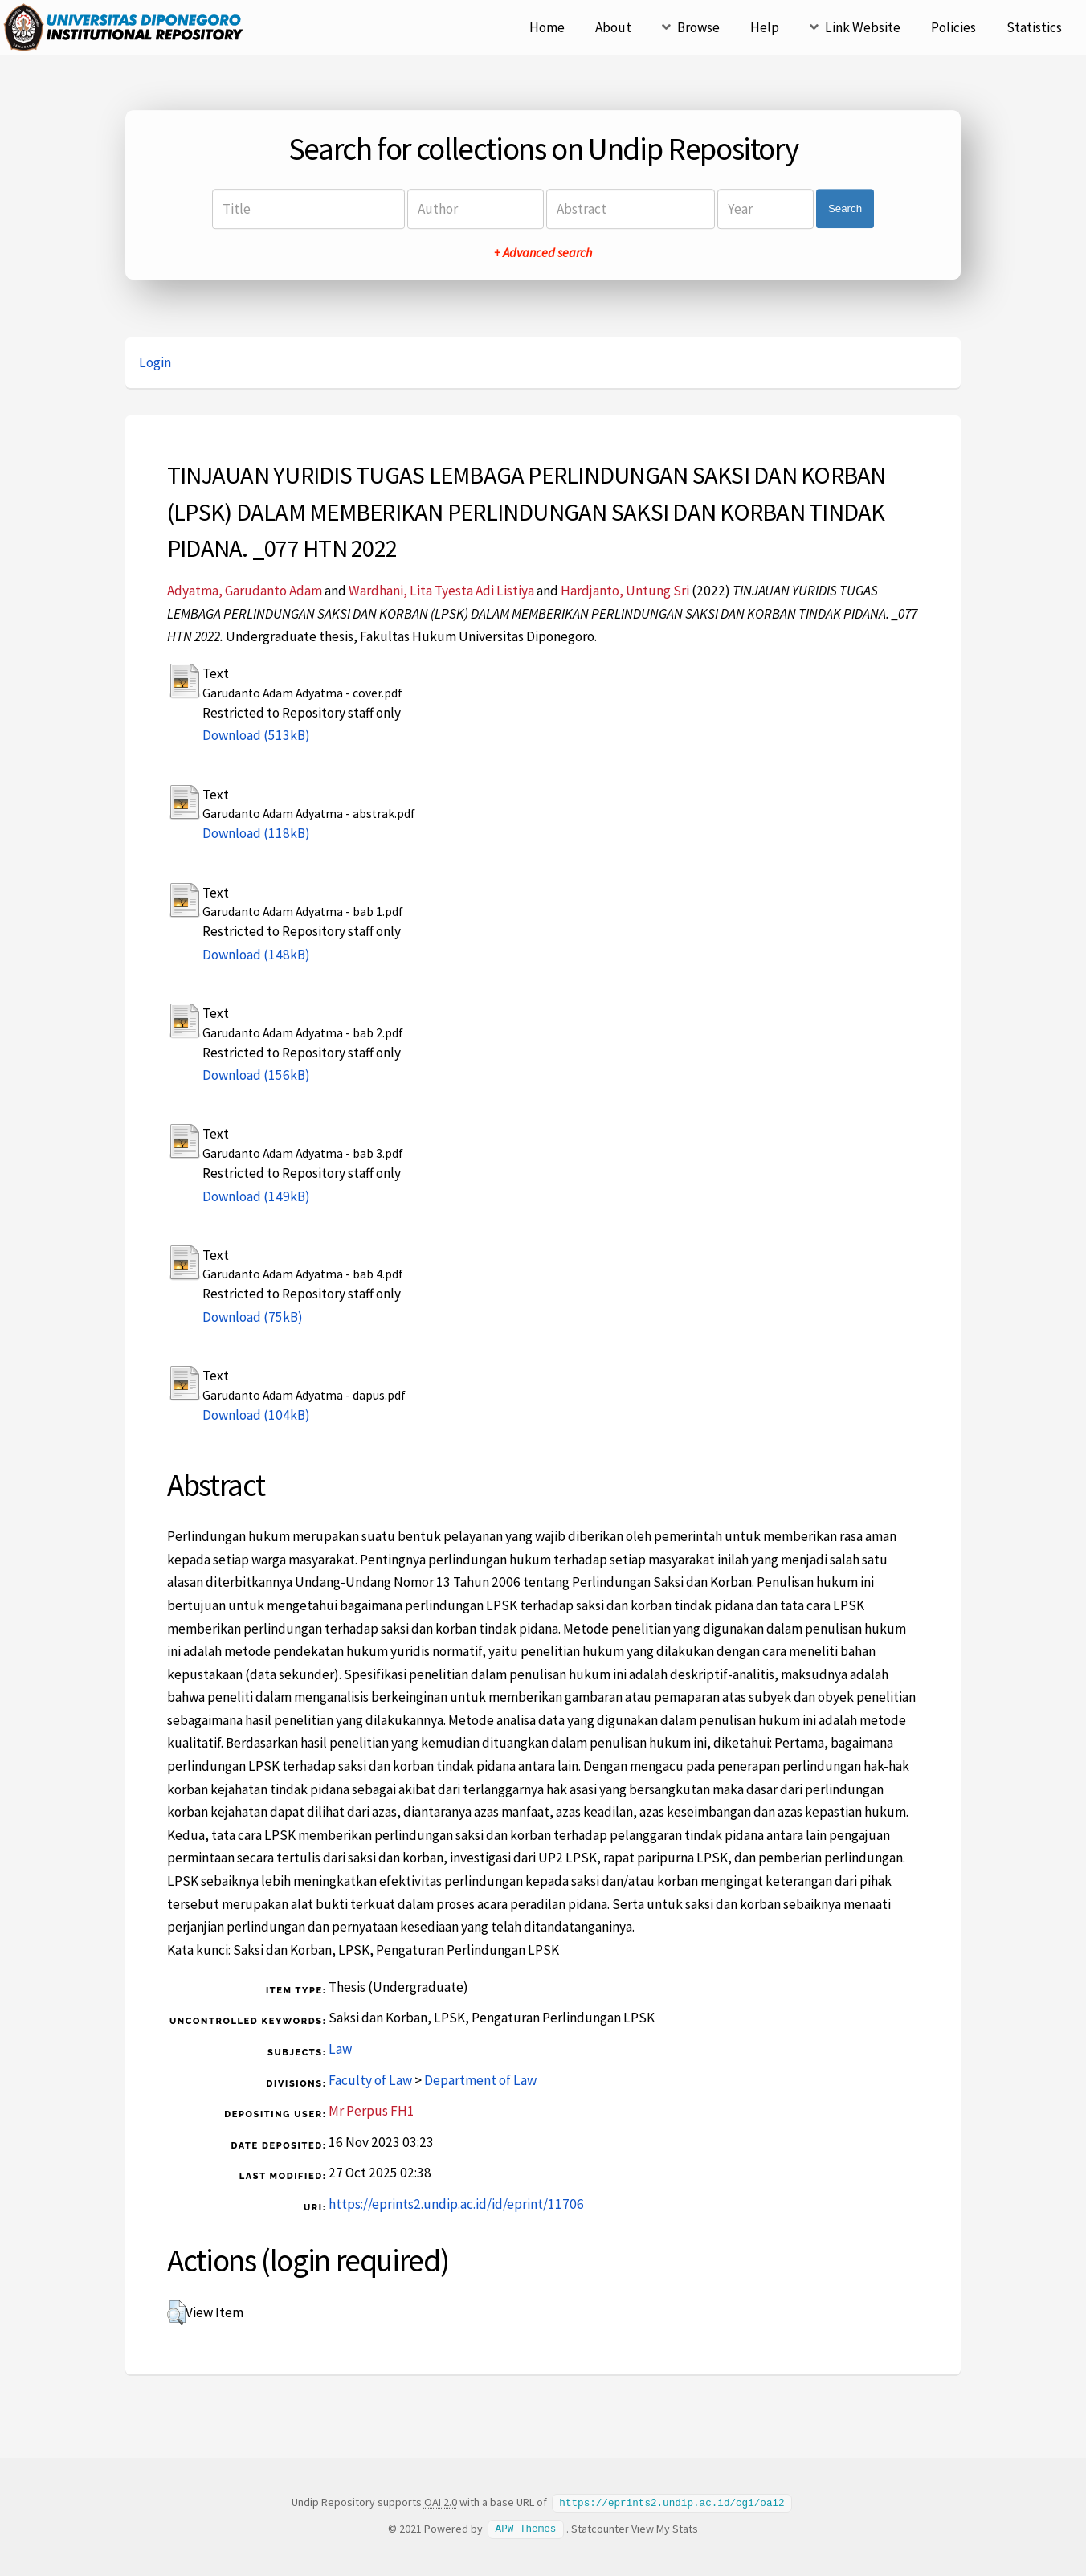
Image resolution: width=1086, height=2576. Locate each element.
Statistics (1034, 27)
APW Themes (526, 2528)
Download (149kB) (256, 1196)
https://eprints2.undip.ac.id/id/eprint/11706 (456, 2204)
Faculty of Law (370, 2080)
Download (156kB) (256, 1075)
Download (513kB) (256, 735)
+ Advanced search (543, 252)
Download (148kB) (256, 954)
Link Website (862, 27)
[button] (176, 2312)
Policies (953, 27)
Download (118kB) (256, 833)
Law (340, 2049)
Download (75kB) (252, 1317)
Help (764, 27)
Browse (698, 27)
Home (547, 27)
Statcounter (600, 2528)
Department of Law (480, 2080)
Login (155, 362)
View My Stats (664, 2528)
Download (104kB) (256, 1415)
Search (845, 208)
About (613, 27)
